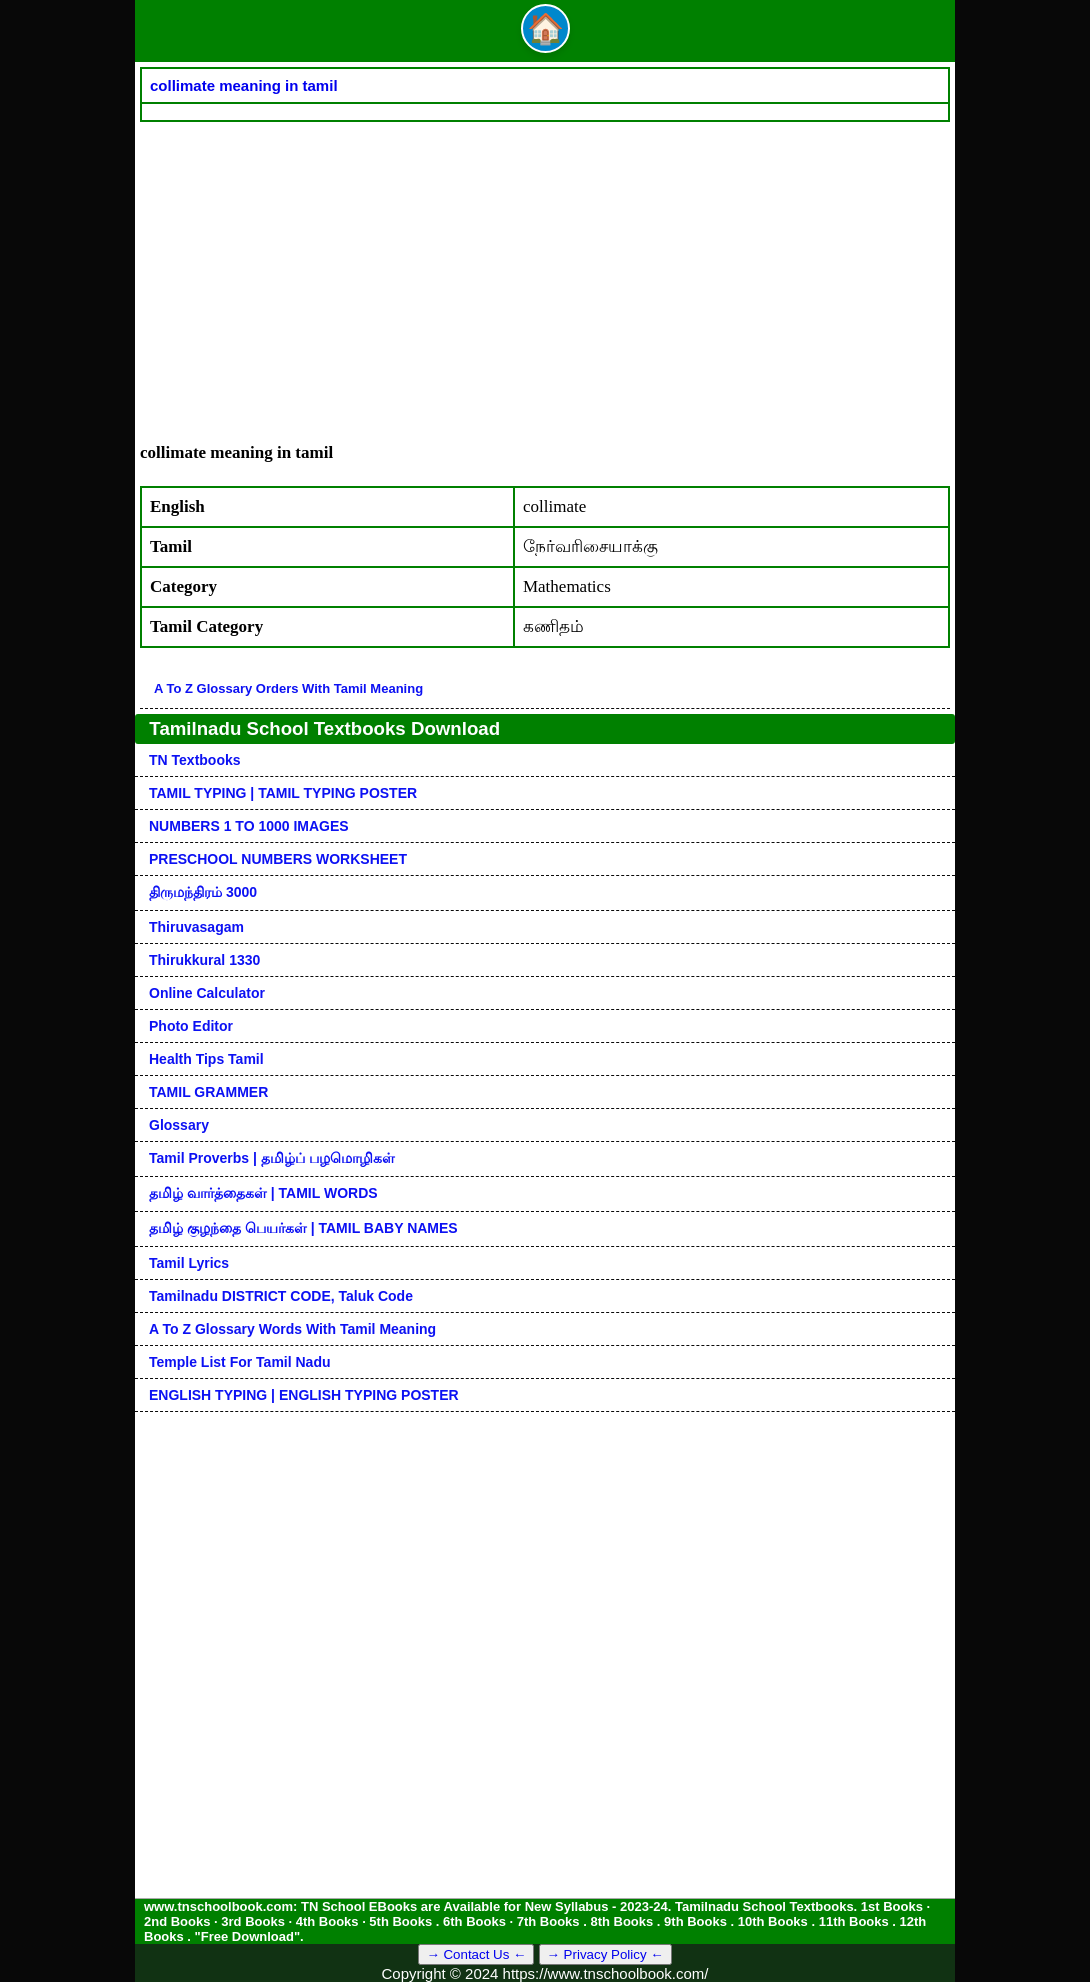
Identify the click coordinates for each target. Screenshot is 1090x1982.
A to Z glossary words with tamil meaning (292, 1329)
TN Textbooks (195, 760)
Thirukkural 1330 (204, 960)
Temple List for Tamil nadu (240, 1362)
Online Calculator (207, 993)
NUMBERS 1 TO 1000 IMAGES (249, 826)
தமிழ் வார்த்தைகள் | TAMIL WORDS (263, 1193)
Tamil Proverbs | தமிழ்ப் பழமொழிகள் (272, 1158)
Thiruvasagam (196, 927)
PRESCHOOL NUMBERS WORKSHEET (278, 859)
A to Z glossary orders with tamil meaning (288, 688)
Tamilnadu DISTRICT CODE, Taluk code (281, 1296)
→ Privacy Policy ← (605, 1954)
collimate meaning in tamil (244, 85)
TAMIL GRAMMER (208, 1092)
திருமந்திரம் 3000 (203, 892)
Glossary (179, 1125)
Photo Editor (191, 1026)
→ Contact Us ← (476, 1954)
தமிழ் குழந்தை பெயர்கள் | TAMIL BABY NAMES (303, 1228)
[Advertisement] (545, 272)
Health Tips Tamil (206, 1059)
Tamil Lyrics (189, 1263)
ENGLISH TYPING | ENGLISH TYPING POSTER (304, 1395)
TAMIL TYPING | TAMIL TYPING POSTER (283, 793)
